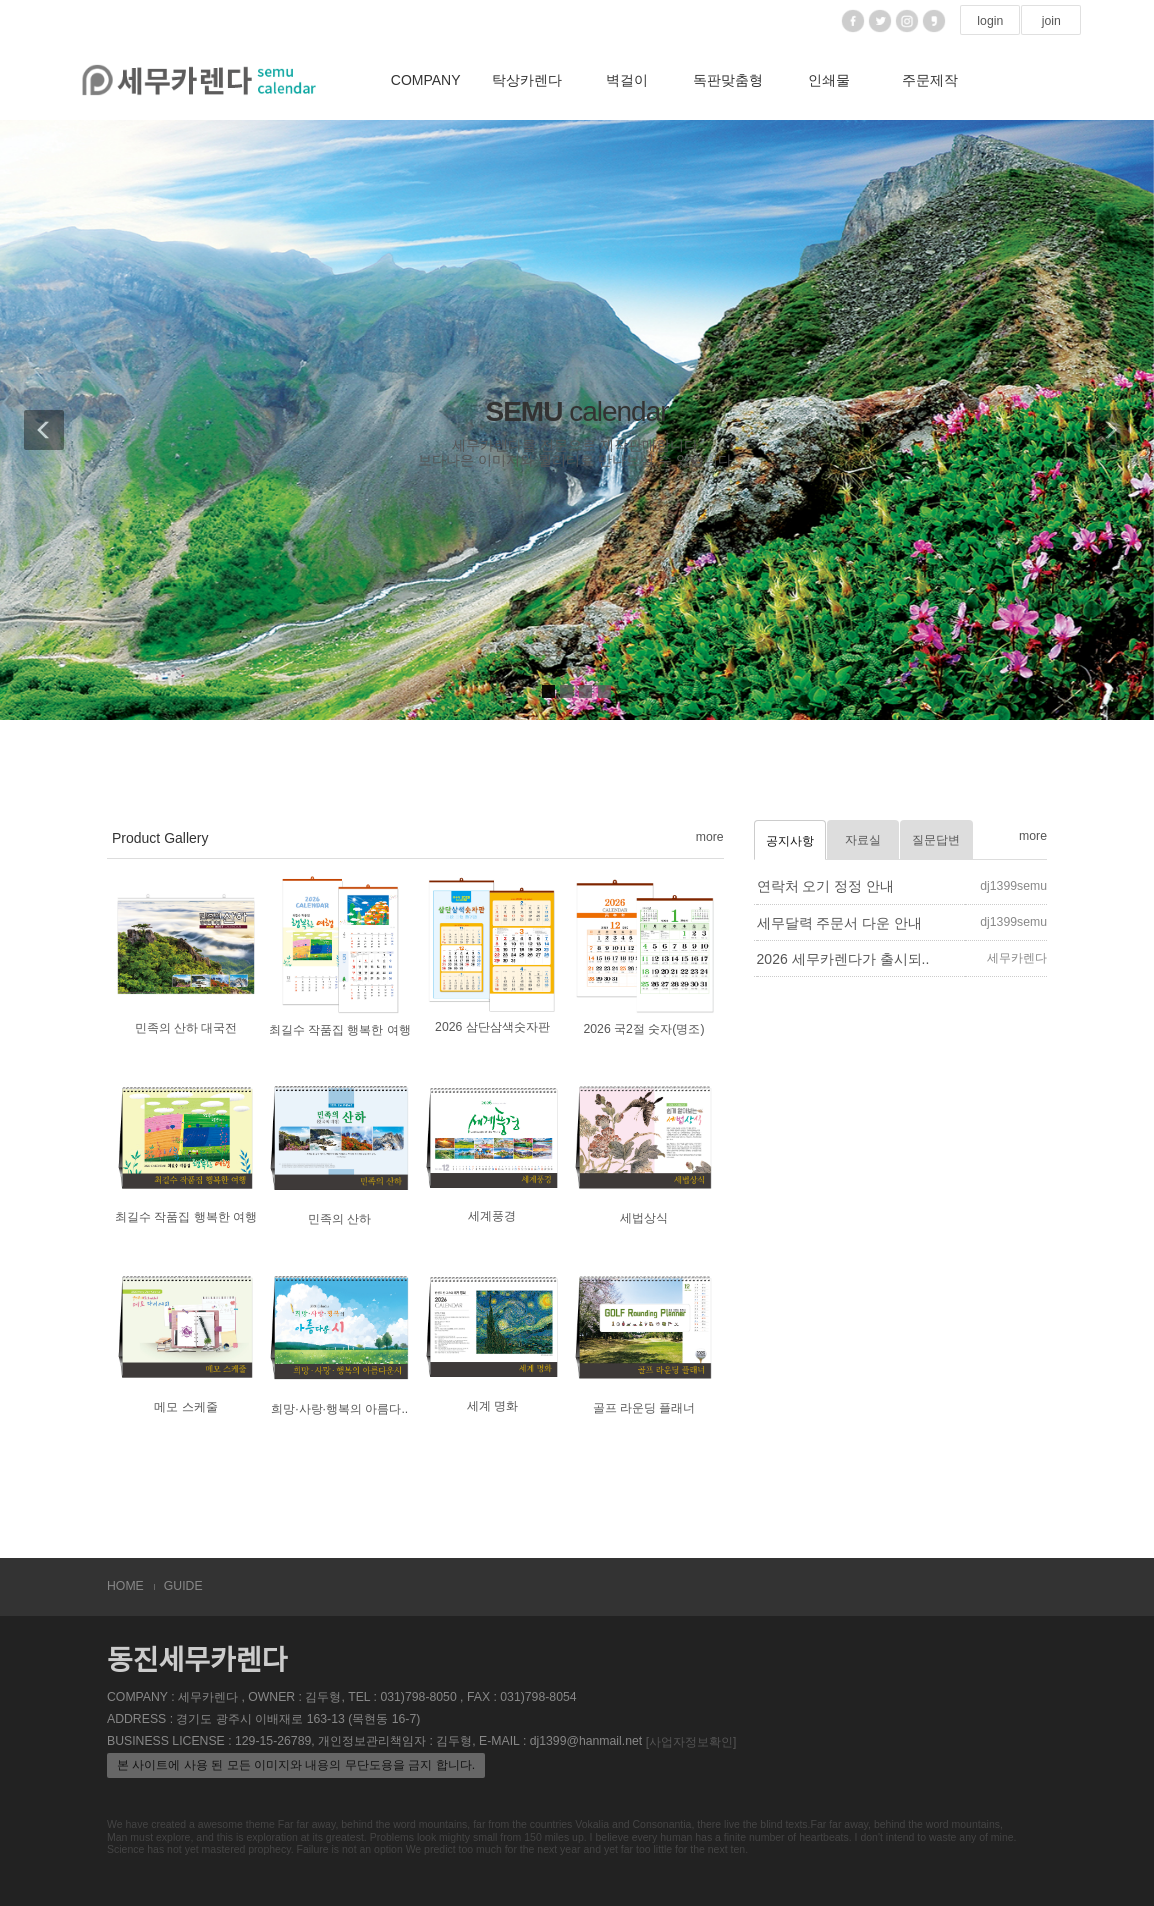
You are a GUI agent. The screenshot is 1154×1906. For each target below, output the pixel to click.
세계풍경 (492, 1217)
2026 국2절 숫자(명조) (643, 1029)
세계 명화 (492, 1406)
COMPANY (426, 80)
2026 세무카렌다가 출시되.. (843, 959)
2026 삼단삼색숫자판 (492, 1027)
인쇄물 (829, 80)
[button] (40, 420)
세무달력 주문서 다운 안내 (840, 923)
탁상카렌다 (527, 80)
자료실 (863, 840)
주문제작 (930, 80)
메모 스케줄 (185, 1407)
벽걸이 (627, 80)
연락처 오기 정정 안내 (826, 886)
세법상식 (644, 1219)
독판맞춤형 (728, 80)
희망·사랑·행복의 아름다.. (339, 1409)
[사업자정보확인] (691, 1742)
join (1051, 21)
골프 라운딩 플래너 (644, 1408)
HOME (125, 1586)
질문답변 (936, 840)
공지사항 (790, 841)
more (710, 837)
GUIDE (183, 1586)
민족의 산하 (339, 1220)
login (990, 21)
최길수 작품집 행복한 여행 (340, 1030)
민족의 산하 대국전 (186, 1028)
